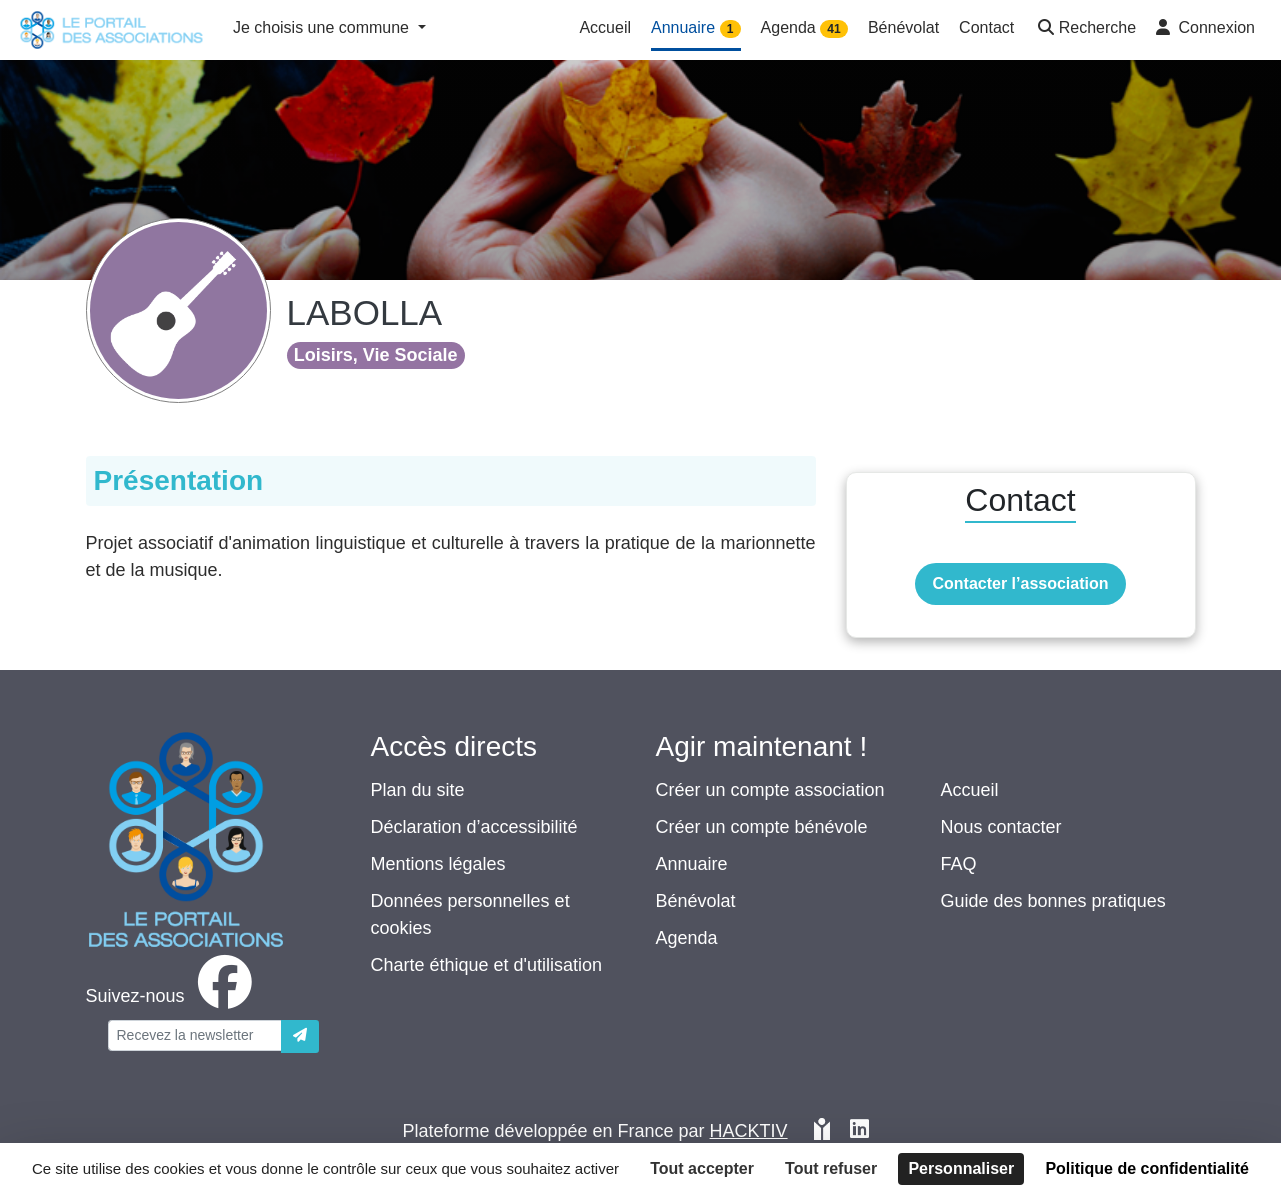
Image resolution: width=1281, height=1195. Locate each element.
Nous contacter (1001, 827)
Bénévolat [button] (903, 27)
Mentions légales (438, 864)
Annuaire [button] (696, 28)
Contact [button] (986, 27)
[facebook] (173, 996)
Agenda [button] (804, 28)
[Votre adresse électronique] (195, 1035)
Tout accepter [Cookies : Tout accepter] (702, 1168)
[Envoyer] (300, 1036)
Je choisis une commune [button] (323, 27)
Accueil (970, 790)
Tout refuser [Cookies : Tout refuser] (831, 1168)
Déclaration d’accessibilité (474, 827)
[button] (1085, 29)
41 (833, 29)
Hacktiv (749, 1131)
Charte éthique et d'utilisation (487, 965)
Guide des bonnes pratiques (1053, 901)
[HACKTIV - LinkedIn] (859, 1131)
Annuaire (692, 864)
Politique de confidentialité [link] (1147, 1168)
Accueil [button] (605, 27)
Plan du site (418, 790)
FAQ (959, 864)
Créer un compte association (770, 790)
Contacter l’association (1020, 583)
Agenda (687, 938)
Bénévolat (696, 901)
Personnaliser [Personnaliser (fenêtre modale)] (961, 1168)
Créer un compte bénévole (762, 827)
